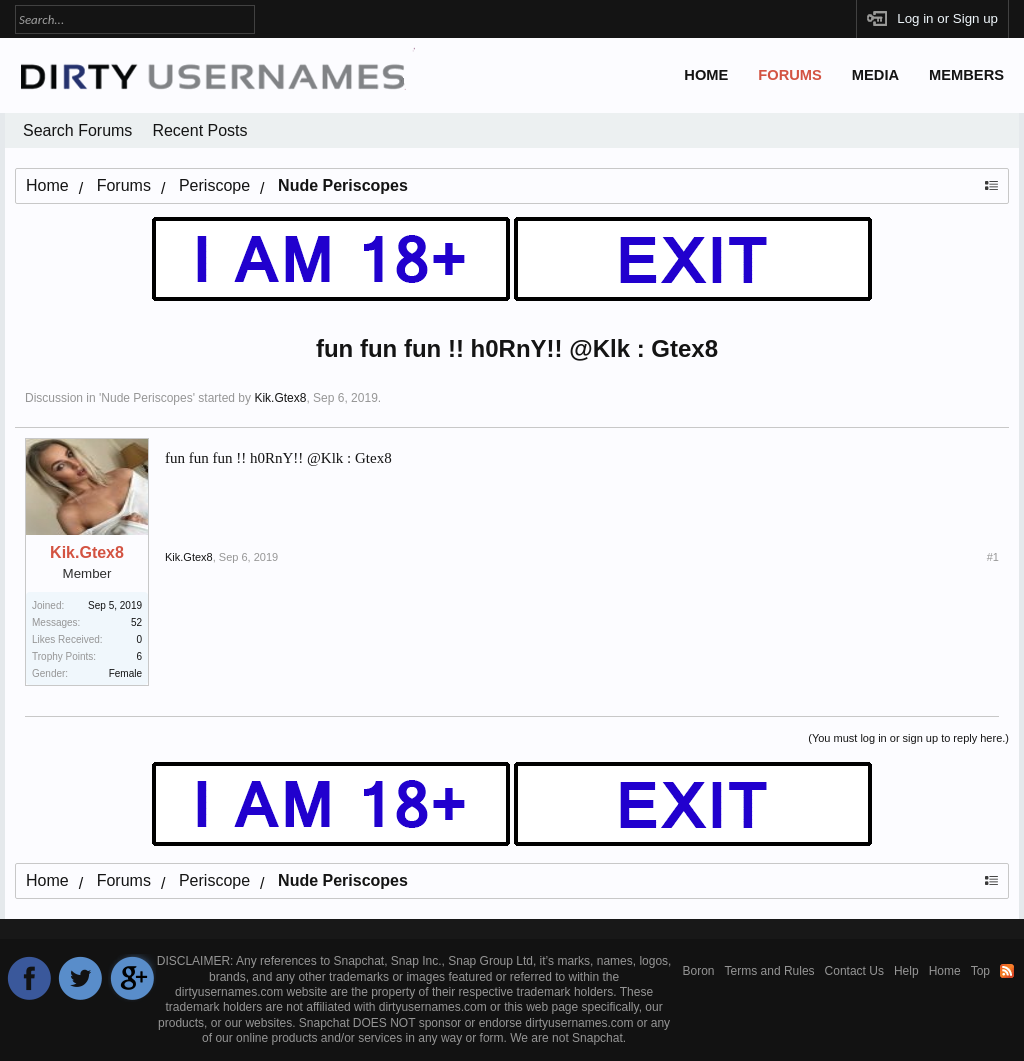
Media (875, 75)
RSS (1007, 971)
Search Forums (77, 130)
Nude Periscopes (146, 398)
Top (980, 971)
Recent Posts (199, 130)
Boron (699, 971)
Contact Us (854, 971)
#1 (993, 557)
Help (906, 971)
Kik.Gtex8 (280, 398)
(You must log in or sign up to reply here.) (908, 738)
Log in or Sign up (947, 18)
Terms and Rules (770, 971)
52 (136, 622)
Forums (790, 75)
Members (966, 75)
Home (706, 75)
